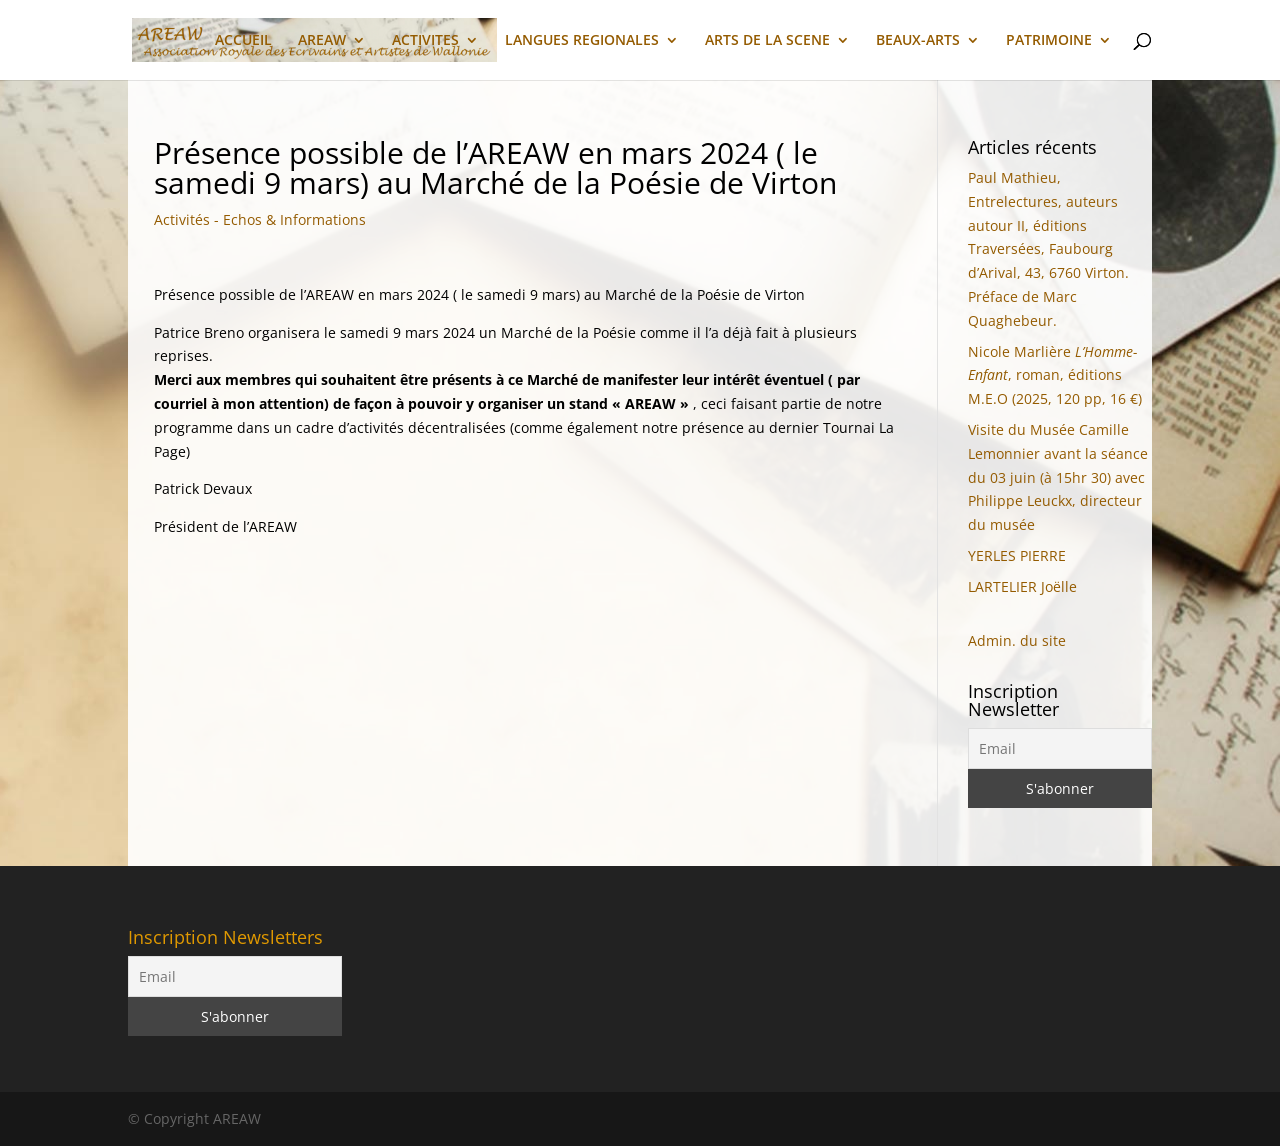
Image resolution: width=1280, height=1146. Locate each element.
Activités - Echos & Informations (260, 219)
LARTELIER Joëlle (1022, 586)
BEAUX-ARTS (918, 41)
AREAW (322, 41)
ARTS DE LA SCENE (767, 41)
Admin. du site (1017, 640)
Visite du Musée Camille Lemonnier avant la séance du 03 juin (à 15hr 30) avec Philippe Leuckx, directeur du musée (1058, 477)
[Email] (1060, 748)
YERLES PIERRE (1017, 555)
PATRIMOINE (1049, 41)
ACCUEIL (243, 41)
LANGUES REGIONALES (582, 41)
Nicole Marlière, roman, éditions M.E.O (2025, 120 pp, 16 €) (1055, 375)
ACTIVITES (425, 41)
